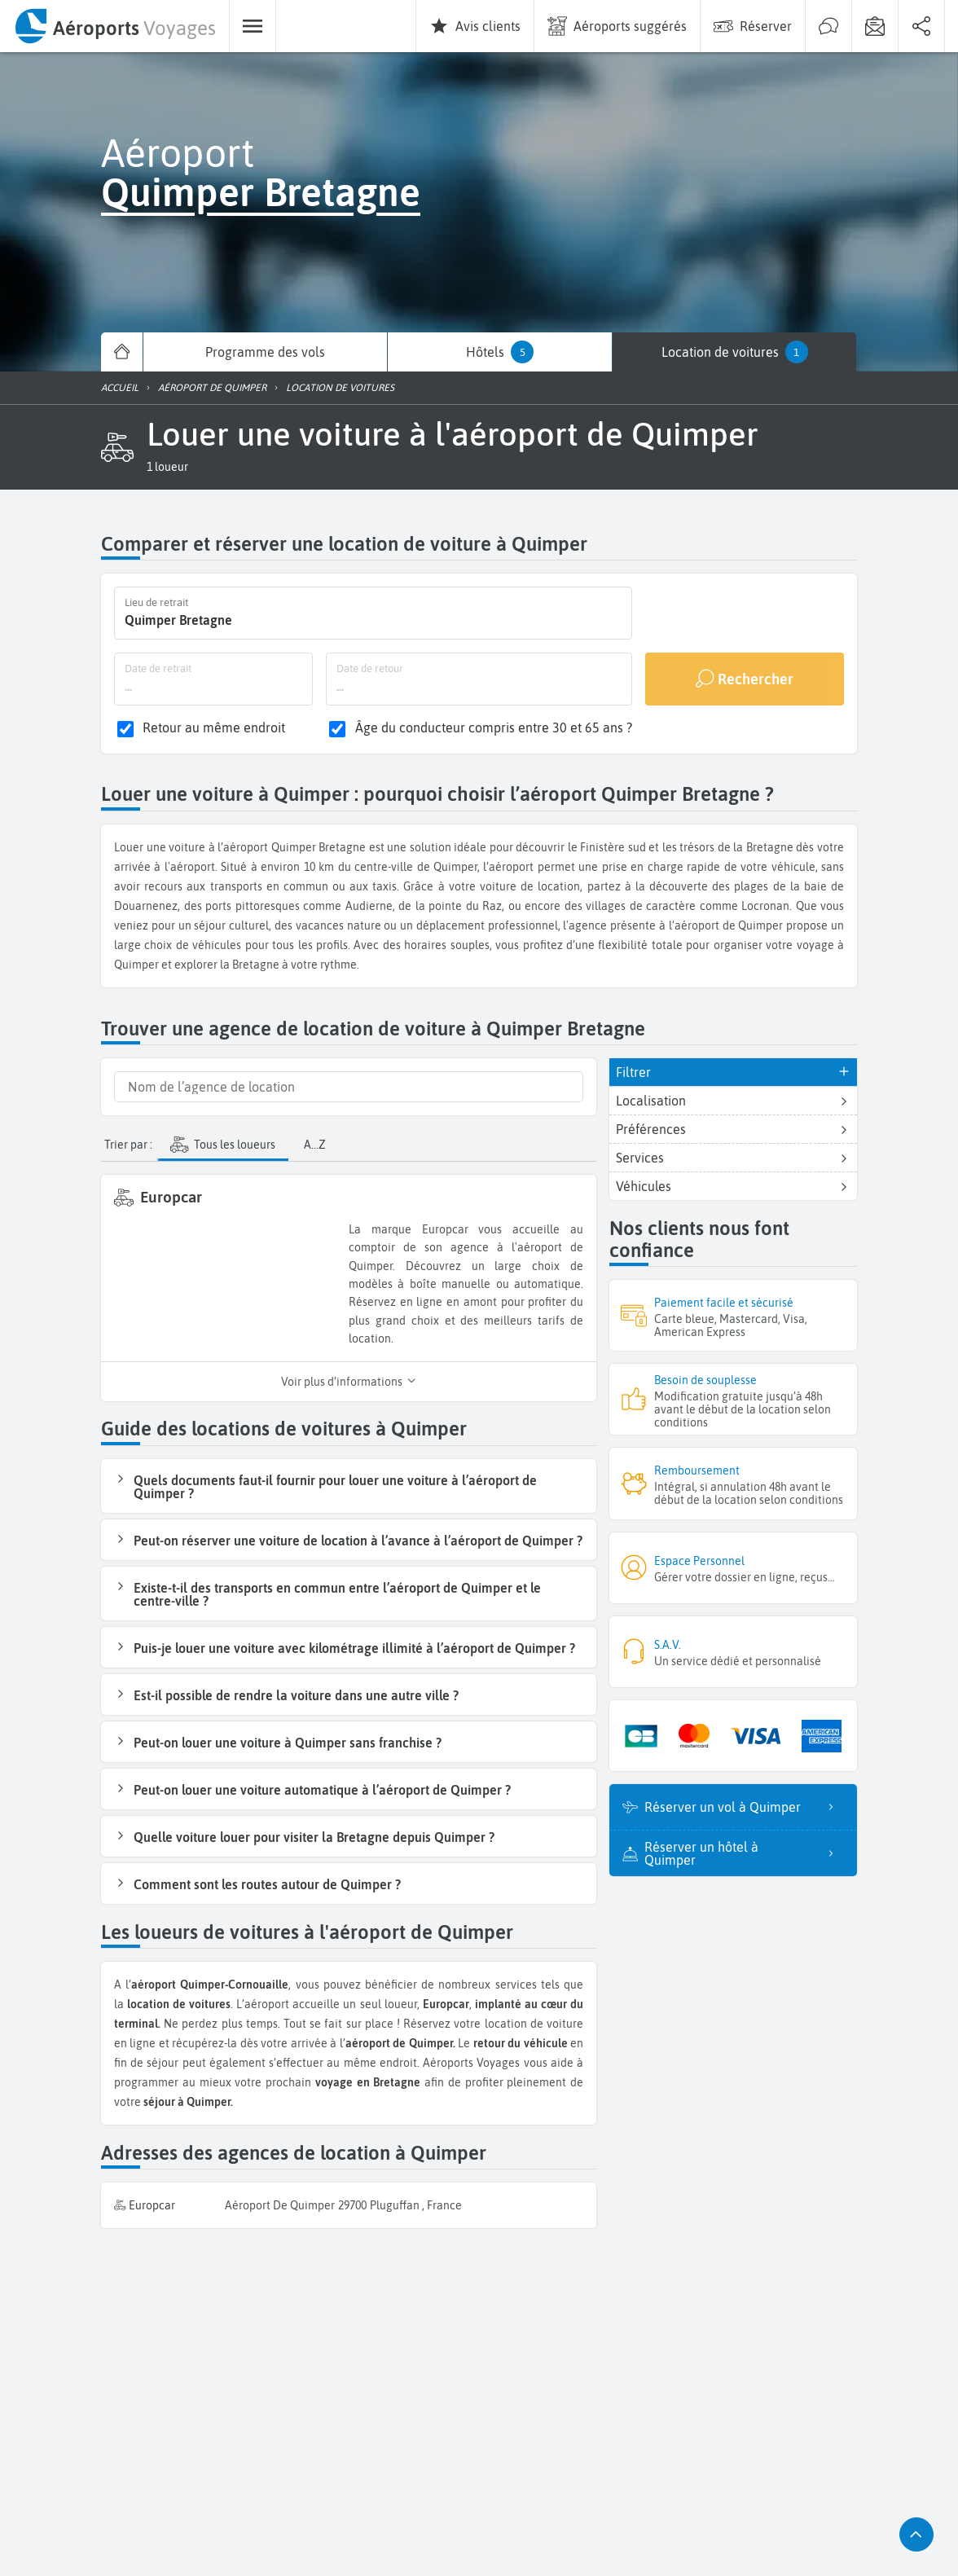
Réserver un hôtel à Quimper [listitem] (744, 1853)
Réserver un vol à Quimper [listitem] (744, 1807)
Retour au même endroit (214, 727)
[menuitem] (114, 26)
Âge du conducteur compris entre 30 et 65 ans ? (493, 727)
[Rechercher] (744, 679)
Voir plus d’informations (349, 1381)
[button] (167, 467)
